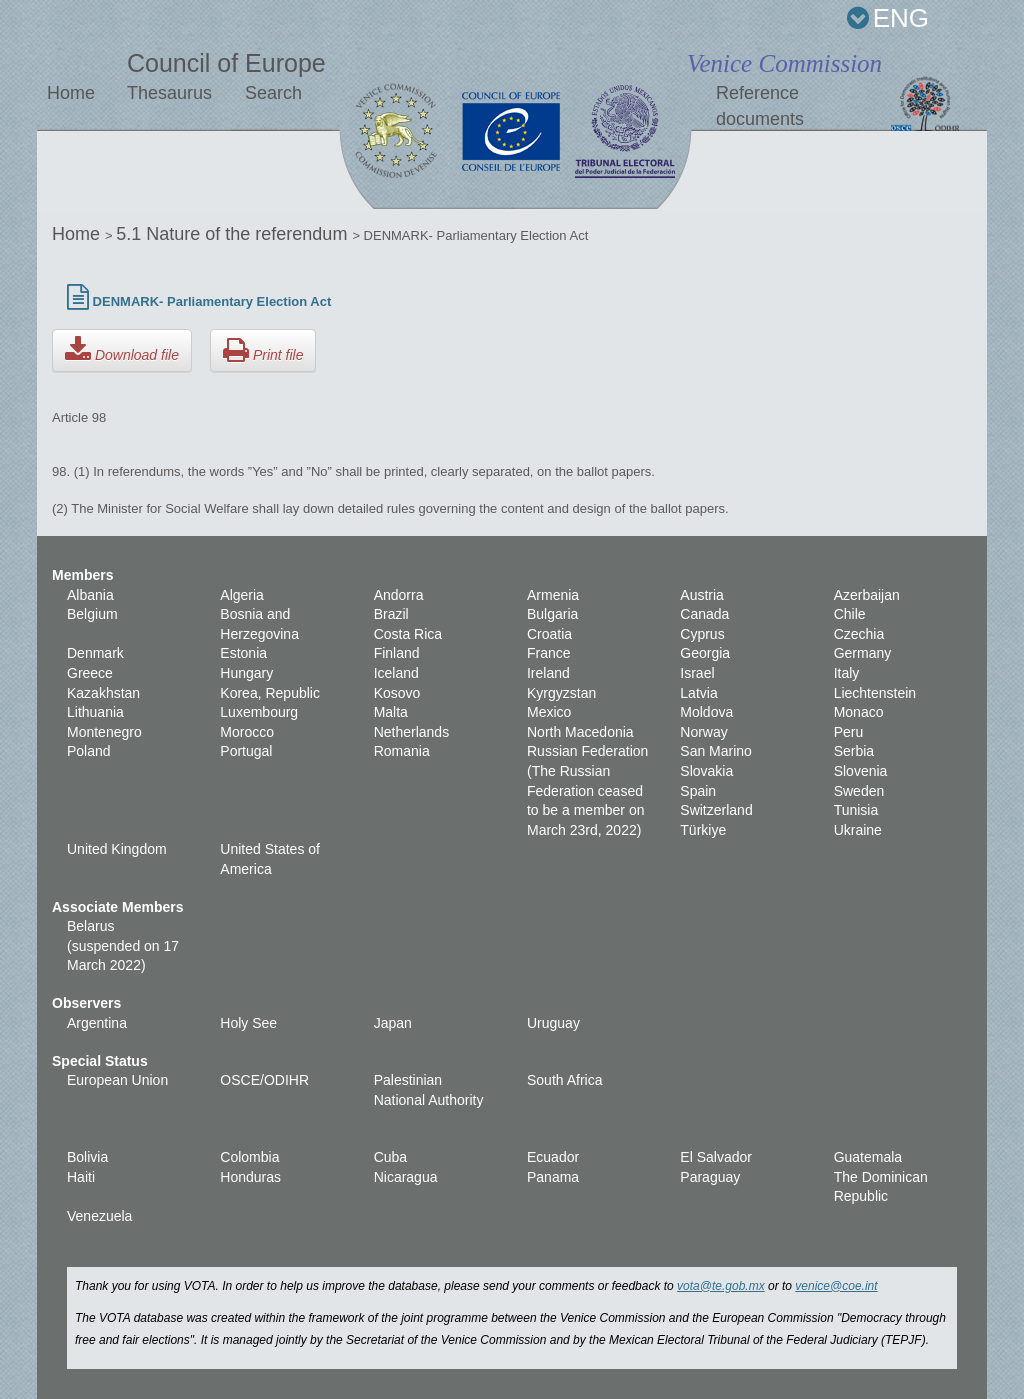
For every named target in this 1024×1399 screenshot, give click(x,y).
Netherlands (412, 732)
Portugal (246, 751)
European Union (117, 1080)
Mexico (549, 712)
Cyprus (702, 634)
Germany (863, 653)
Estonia (243, 653)
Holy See (248, 1023)
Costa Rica (408, 634)
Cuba (390, 1157)
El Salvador (716, 1157)
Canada (704, 614)
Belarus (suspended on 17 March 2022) (123, 945)
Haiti (81, 1177)
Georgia (705, 653)
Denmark (95, 653)
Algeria (242, 595)
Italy (847, 673)
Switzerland (716, 810)
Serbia (854, 751)
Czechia (859, 634)
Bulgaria (552, 614)
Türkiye (703, 830)
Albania (90, 595)
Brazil (391, 614)
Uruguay (553, 1023)
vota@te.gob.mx (721, 1286)
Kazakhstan (103, 693)
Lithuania (95, 712)
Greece (90, 673)
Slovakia (706, 771)
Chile (850, 614)
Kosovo (397, 693)
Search (273, 93)
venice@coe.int (836, 1286)
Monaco (859, 712)
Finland (397, 653)
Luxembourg (259, 712)
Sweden (859, 791)
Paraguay (710, 1177)
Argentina (97, 1023)
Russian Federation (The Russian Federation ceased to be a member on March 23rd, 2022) (587, 790)
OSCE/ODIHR (264, 1080)
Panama (553, 1177)
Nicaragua (406, 1177)
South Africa (565, 1080)
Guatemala (868, 1157)
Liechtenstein (875, 693)
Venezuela (99, 1216)
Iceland (396, 673)
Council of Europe (226, 63)
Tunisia (856, 810)
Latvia (698, 693)
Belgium (92, 614)
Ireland (548, 673)
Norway (703, 732)
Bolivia (87, 1157)
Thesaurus (169, 93)
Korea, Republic (270, 693)
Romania (402, 751)
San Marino (716, 751)
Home (71, 93)
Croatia (549, 634)
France (549, 653)
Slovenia (861, 771)
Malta (391, 712)
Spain (698, 791)
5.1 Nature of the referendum (234, 234)
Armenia (553, 595)
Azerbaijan (867, 595)
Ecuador (553, 1157)
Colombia (249, 1157)
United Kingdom (117, 849)
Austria (702, 595)
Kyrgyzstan (561, 693)
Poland (89, 751)
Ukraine (858, 830)
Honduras (250, 1177)
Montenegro (104, 732)
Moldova (706, 712)
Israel (697, 673)
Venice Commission (784, 63)
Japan (393, 1023)
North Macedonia (580, 732)
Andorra (399, 595)
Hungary (246, 673)
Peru (849, 732)
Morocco (247, 732)
